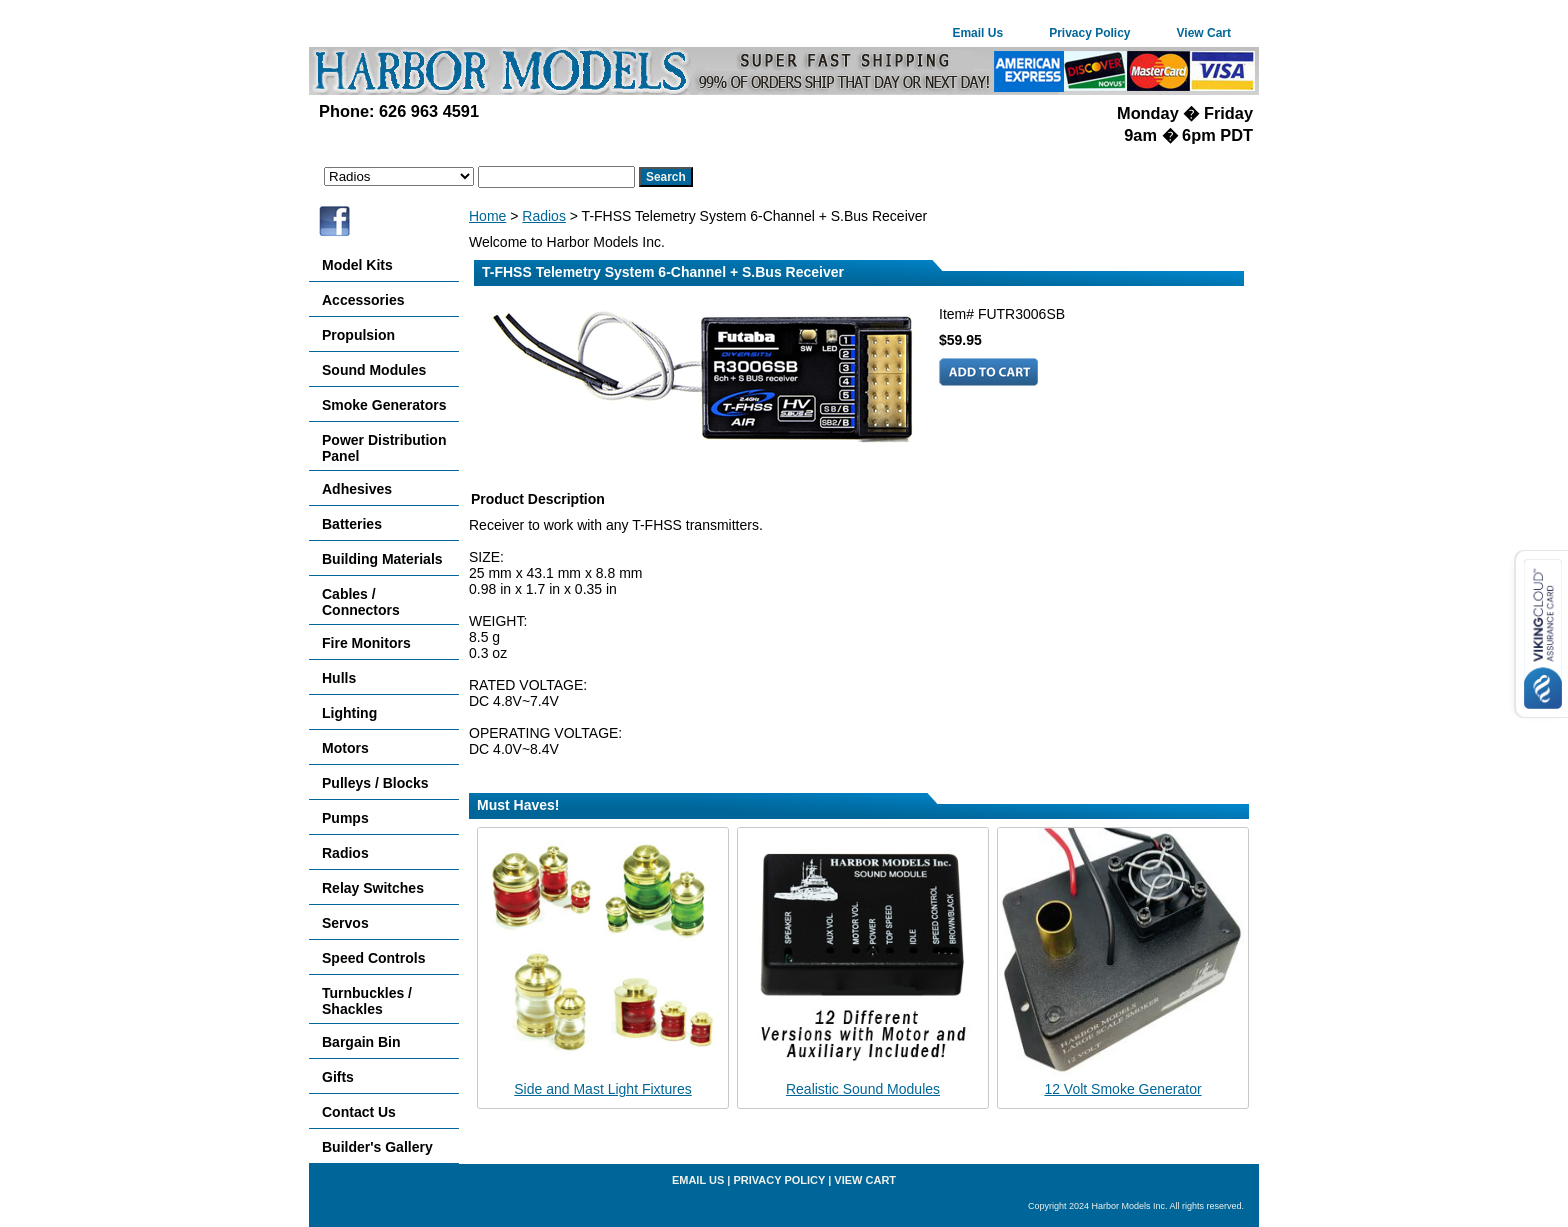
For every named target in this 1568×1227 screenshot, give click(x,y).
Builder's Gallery (377, 1147)
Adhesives (357, 489)
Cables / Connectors (361, 602)
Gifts (338, 1077)
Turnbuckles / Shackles (367, 1001)
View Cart (1204, 33)
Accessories (363, 300)
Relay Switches (373, 888)
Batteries (352, 524)
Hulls (339, 678)
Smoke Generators (384, 405)
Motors (345, 748)
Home (487, 216)
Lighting (349, 713)
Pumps (345, 818)
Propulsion (358, 335)
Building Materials (382, 559)
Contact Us (359, 1112)
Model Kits (357, 265)
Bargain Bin (361, 1042)
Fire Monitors (366, 643)
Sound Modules (374, 370)
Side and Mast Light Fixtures (602, 1089)
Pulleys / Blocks (375, 783)
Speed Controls (373, 958)
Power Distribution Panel (384, 448)
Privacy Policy (1089, 33)
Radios (544, 216)
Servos (345, 923)
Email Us (977, 33)
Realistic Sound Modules (863, 1089)
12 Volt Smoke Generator (1122, 1089)
